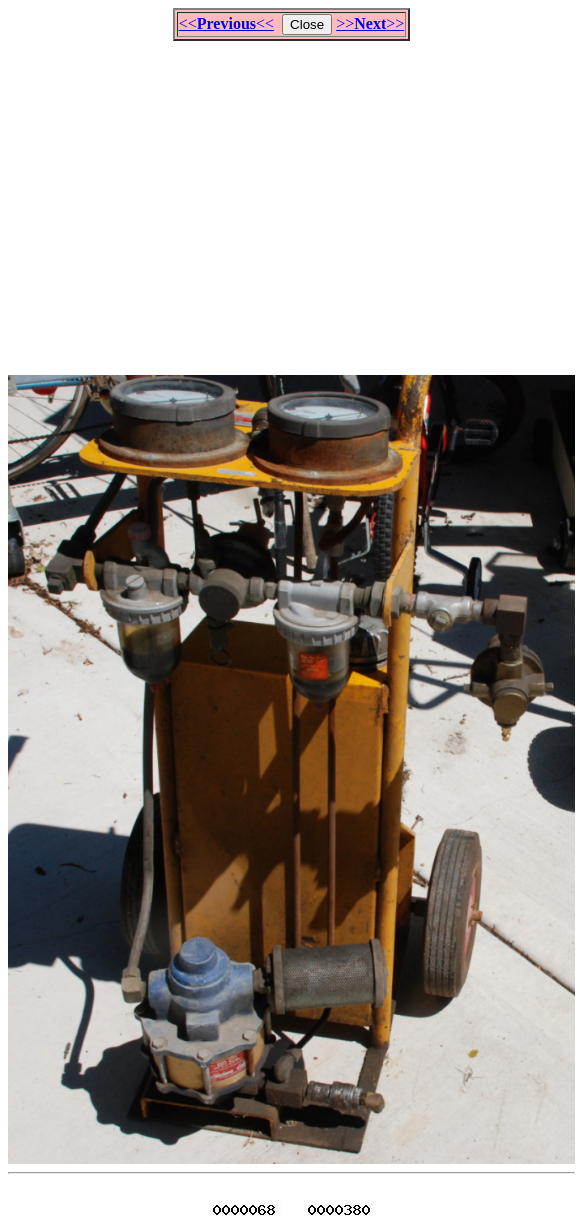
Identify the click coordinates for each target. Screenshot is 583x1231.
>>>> (370, 23)
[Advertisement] (295, 199)
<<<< (226, 23)
